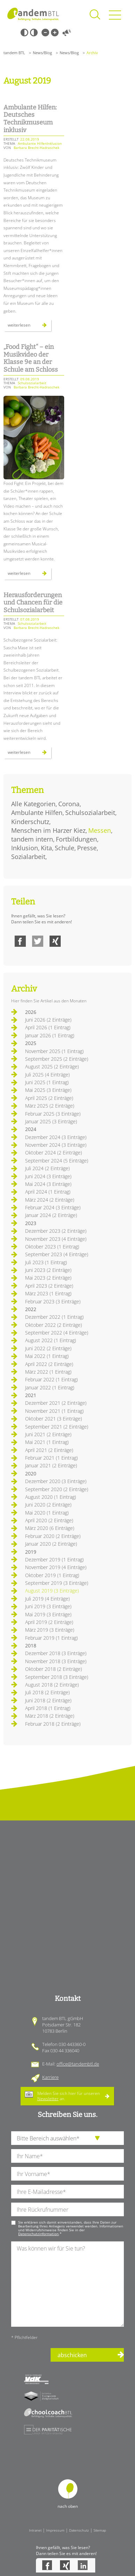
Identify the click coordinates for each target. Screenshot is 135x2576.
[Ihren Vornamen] (67, 2174)
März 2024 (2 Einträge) (49, 1199)
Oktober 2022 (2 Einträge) (53, 1325)
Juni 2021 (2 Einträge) (48, 1434)
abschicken (72, 2355)
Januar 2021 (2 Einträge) (51, 1465)
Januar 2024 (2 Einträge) (51, 1215)
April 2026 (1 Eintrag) (47, 1027)
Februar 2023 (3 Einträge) (53, 1301)
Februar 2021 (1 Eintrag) (51, 1457)
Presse (87, 848)
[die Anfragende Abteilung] (67, 2138)
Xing (55, 941)
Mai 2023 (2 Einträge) (48, 1277)
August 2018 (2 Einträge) (52, 1684)
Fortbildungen (76, 839)
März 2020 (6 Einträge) (49, 1528)
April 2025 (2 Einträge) (49, 1098)
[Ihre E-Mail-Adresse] (67, 2191)
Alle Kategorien (33, 804)
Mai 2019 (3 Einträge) (48, 1614)
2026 (30, 1012)
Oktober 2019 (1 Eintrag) (52, 1575)
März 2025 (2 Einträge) (49, 1105)
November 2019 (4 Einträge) (56, 1567)
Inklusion (24, 848)
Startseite (33, 14)
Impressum (55, 2530)
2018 (30, 1645)
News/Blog (42, 53)
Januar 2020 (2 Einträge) (51, 1543)
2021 (30, 1395)
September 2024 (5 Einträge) (56, 1160)
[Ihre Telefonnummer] (67, 2209)
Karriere (50, 2077)
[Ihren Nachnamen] (67, 2156)
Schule (64, 848)
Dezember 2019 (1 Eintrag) (54, 1559)
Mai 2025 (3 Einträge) (48, 1090)
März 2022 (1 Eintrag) (48, 1371)
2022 (30, 1309)
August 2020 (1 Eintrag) (50, 1497)
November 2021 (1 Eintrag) (54, 1411)
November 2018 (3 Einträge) (56, 1661)
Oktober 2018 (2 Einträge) (53, 1669)
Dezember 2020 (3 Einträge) (56, 1481)
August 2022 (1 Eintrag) (50, 1340)
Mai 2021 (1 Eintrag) (47, 1442)
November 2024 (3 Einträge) (56, 1145)
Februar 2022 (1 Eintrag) (51, 1379)
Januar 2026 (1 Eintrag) (49, 1035)
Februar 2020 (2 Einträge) (53, 1536)
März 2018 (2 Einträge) (49, 1715)
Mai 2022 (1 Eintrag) (47, 1356)
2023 (30, 1223)
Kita (46, 848)
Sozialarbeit (28, 856)
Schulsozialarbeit (90, 812)
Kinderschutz (30, 821)
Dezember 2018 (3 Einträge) (56, 1653)
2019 (30, 1551)
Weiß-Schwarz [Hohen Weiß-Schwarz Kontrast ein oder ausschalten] (34, 32)
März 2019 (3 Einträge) (49, 1629)
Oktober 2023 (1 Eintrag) (52, 1246)
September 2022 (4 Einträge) (56, 1332)
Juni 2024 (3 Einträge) (48, 1176)
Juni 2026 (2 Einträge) (48, 1019)
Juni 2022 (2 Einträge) (48, 1348)
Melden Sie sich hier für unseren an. (68, 2095)
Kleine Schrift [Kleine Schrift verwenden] (45, 32)
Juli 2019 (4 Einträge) (47, 1598)
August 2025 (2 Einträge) (52, 1066)
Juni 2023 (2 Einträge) (48, 1270)
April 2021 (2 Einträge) (49, 1450)
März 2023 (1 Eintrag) (48, 1293)
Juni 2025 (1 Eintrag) (47, 1082)
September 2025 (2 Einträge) (56, 1059)
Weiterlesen (29, 326)
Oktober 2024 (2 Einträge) (53, 1152)
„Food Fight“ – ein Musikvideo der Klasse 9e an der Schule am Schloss (30, 358)
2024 (30, 1129)
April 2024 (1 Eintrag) (47, 1191)
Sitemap (99, 2530)
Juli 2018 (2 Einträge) (47, 1692)
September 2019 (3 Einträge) (56, 1583)
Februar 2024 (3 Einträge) (53, 1207)
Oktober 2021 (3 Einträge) (53, 1418)
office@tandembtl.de (78, 2064)
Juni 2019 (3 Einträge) (48, 1606)
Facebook (20, 941)
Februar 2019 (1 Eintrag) (51, 1637)
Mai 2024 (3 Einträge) (48, 1184)
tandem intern (32, 839)
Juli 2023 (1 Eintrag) (46, 1262)
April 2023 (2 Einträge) (49, 1285)
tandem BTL (14, 53)
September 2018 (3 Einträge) (56, 1677)
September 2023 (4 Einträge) (56, 1254)
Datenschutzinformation (38, 2233)
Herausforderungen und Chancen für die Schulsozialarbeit (32, 602)
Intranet (35, 2530)
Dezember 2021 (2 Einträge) (56, 1403)
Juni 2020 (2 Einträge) (48, 1504)
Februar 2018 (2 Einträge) (53, 1723)
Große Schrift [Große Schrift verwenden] (55, 32)
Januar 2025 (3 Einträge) (51, 1121)
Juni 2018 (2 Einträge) (48, 1700)
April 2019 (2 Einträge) (49, 1622)
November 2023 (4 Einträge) (56, 1239)
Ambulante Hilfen (36, 812)
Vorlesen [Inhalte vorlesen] (66, 32)
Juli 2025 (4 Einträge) (47, 1074)
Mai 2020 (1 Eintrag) (47, 1512)
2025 (30, 1043)
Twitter (37, 941)
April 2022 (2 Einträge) (49, 1364)
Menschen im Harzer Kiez (48, 830)
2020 (30, 1473)
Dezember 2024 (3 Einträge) (56, 1137)
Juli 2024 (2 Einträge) (47, 1168)
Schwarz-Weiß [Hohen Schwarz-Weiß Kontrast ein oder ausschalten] (24, 32)
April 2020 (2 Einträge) (49, 1520)
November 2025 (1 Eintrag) (54, 1051)
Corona (69, 804)
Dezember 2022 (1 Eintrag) (54, 1317)
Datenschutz (79, 2530)
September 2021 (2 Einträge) (56, 1426)
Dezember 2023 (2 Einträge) (56, 1231)
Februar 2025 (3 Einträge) (53, 1113)
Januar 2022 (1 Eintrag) (49, 1387)
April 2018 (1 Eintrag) (47, 1708)
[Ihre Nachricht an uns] (67, 2283)
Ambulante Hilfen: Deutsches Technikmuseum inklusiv (30, 118)
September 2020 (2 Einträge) (56, 1489)
